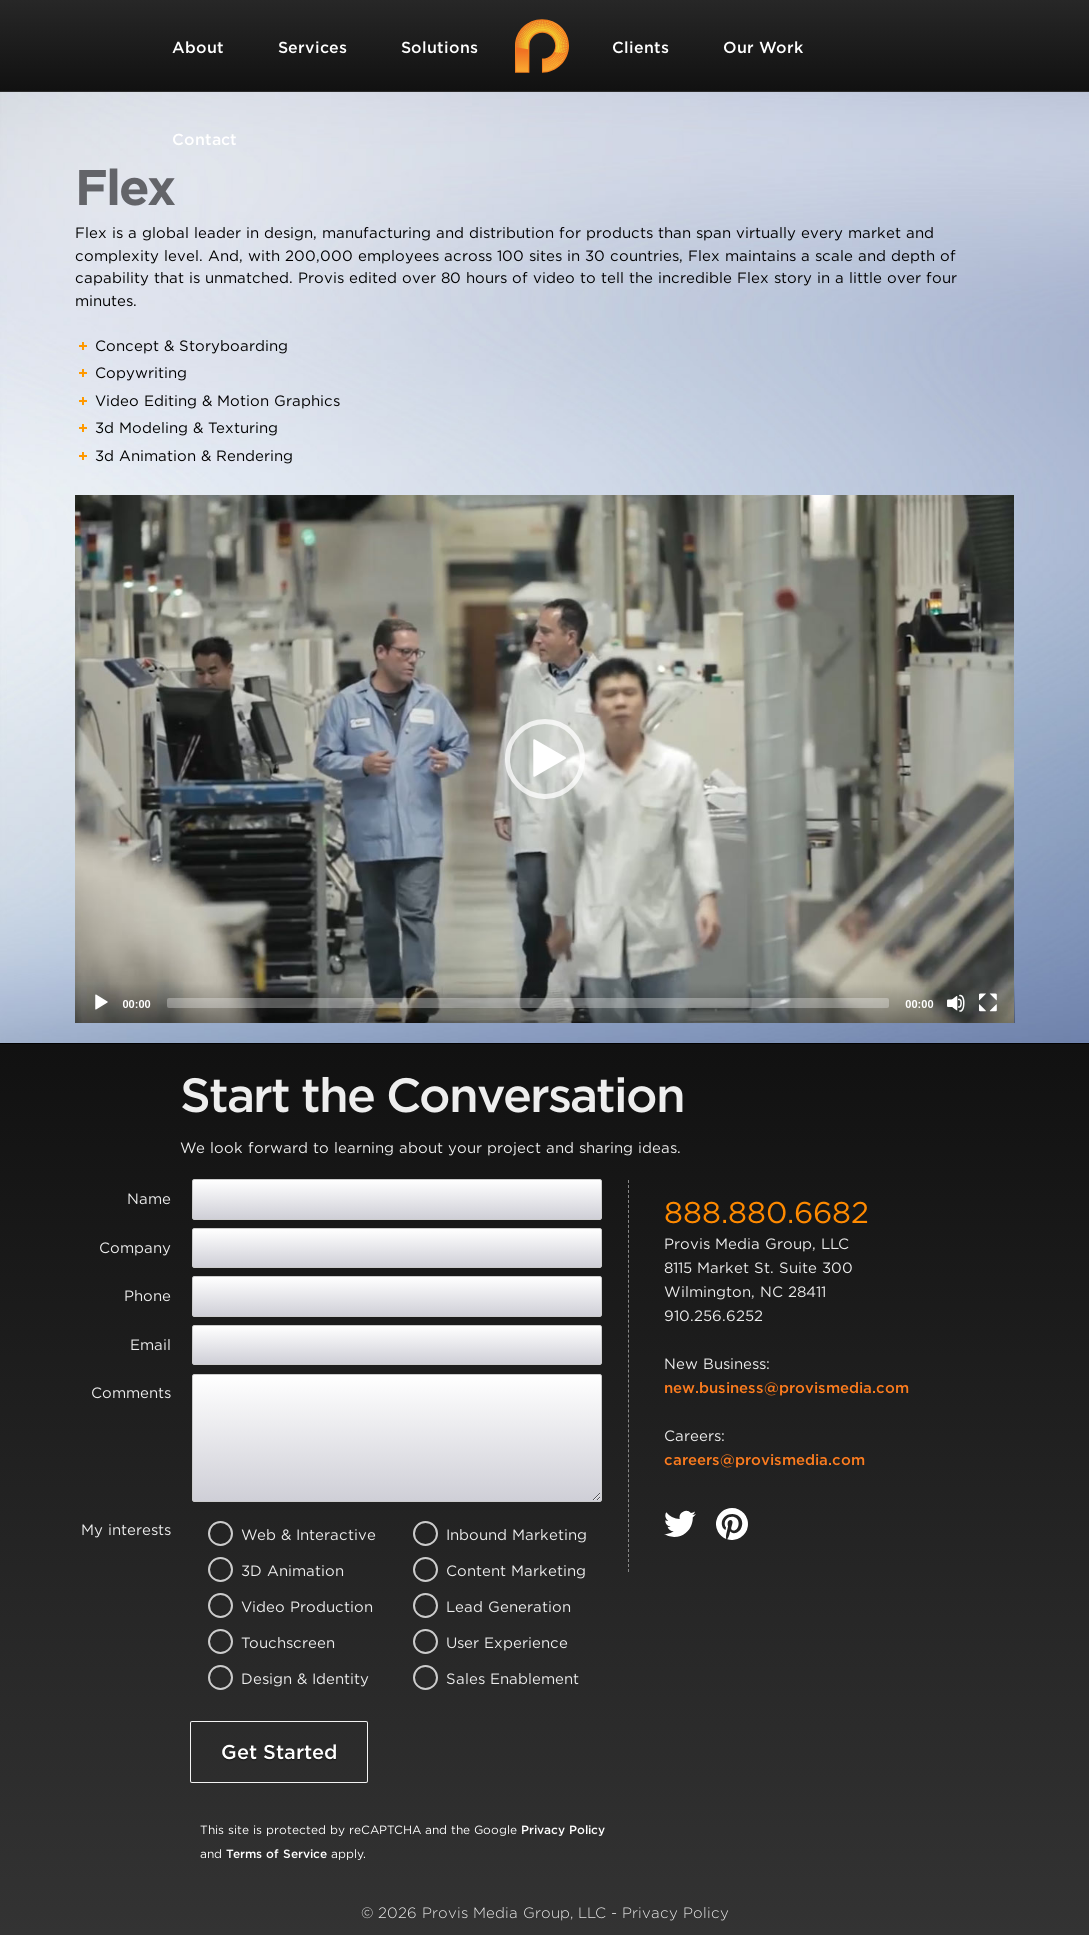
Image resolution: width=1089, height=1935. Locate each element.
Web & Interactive (283, 1535)
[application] (545, 759)
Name (149, 1199)
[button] (545, 759)
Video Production (283, 1607)
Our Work (763, 47)
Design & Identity (283, 1679)
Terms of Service (276, 1853)
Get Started (279, 1752)
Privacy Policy (563, 1829)
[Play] (101, 1003)
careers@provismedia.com (764, 1460)
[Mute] (956, 1003)
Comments (131, 1393)
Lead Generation (488, 1607)
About (198, 47)
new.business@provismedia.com (786, 1388)
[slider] (528, 1003)
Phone (147, 1296)
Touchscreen (283, 1643)
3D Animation (283, 1571)
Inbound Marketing (488, 1535)
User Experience (488, 1643)
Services (312, 47)
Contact (204, 139)
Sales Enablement (488, 1679)
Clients (640, 47)
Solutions (439, 47)
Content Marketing (488, 1571)
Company (135, 1248)
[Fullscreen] (988, 1003)
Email (150, 1345)
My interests (126, 1530)
